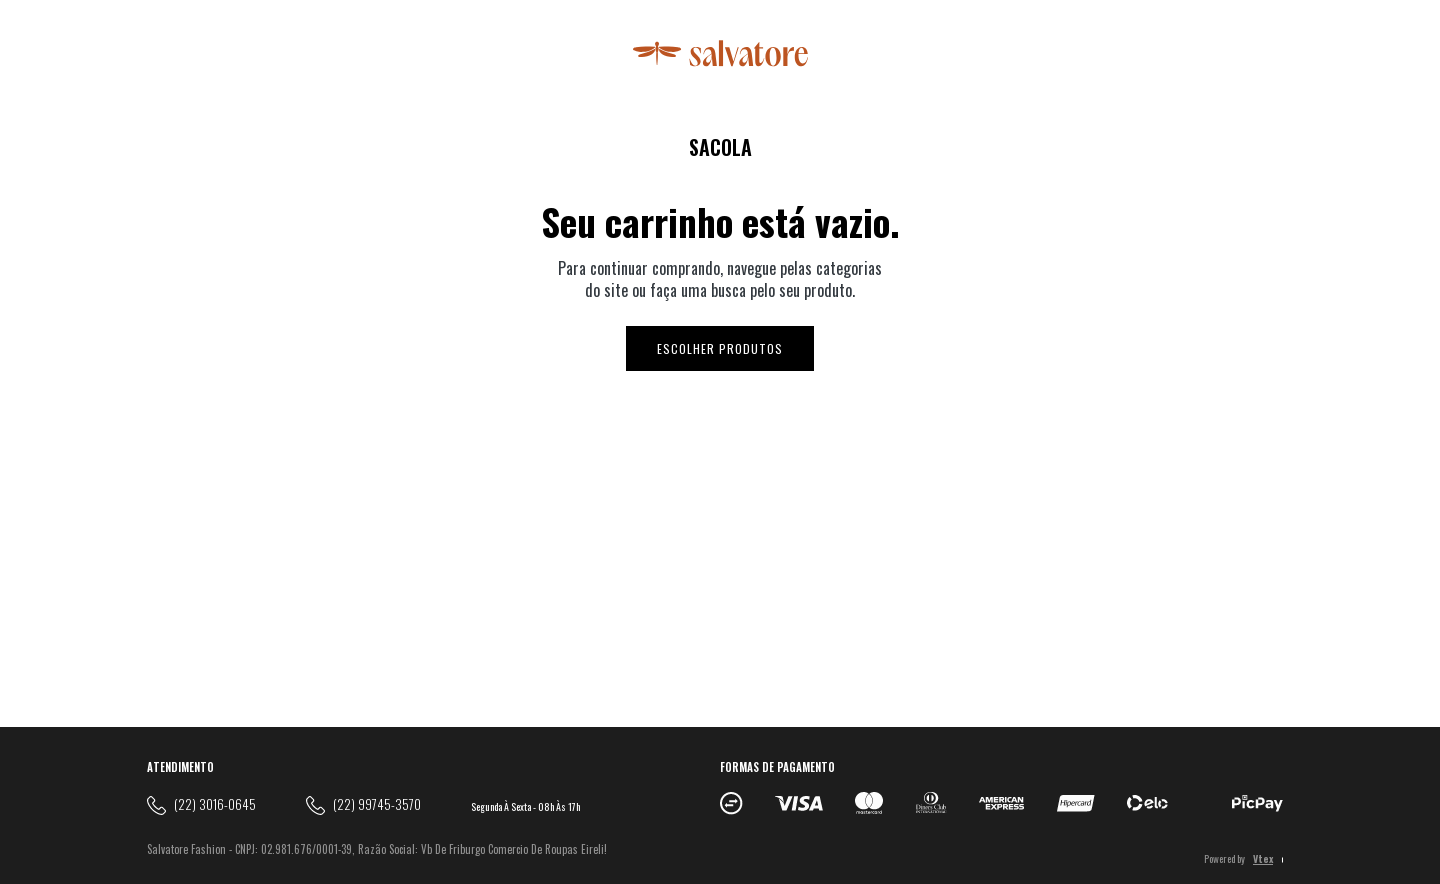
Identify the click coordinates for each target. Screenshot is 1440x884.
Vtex (1263, 858)
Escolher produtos (720, 348)
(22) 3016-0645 (215, 804)
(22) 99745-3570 (377, 804)
